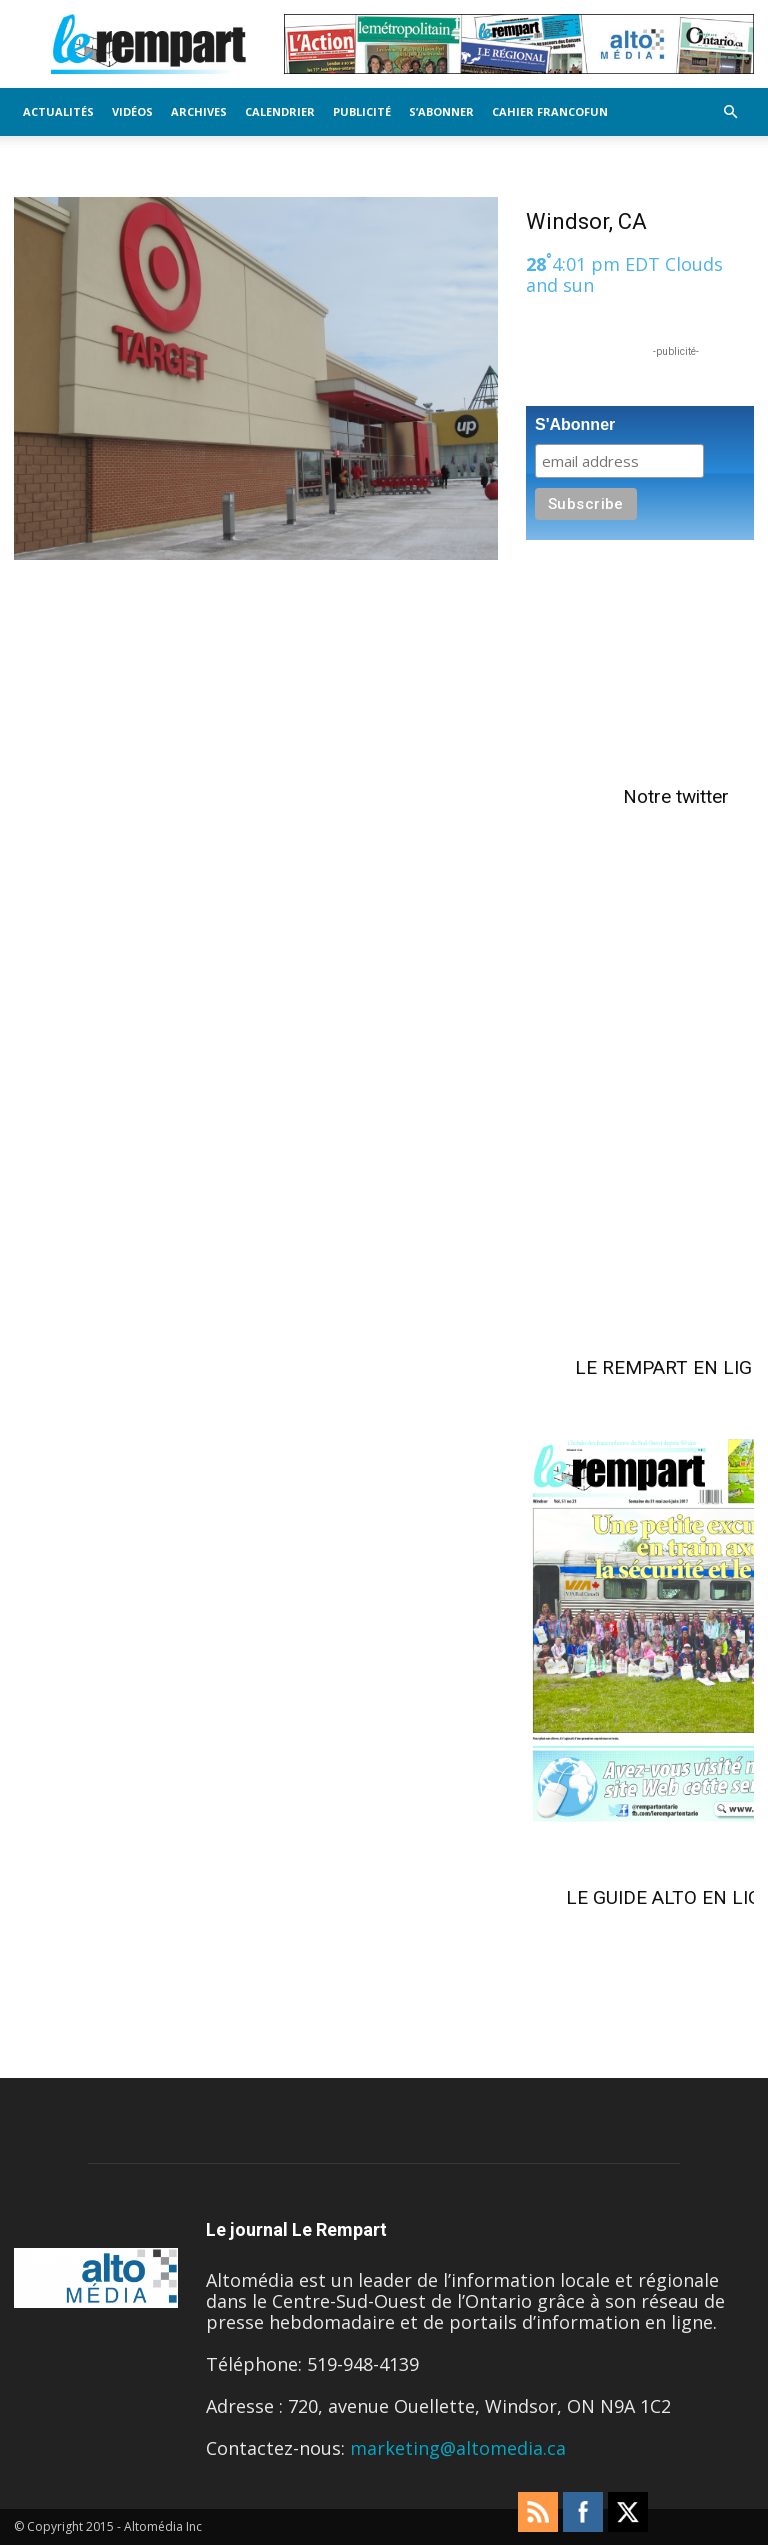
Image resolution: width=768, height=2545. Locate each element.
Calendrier (280, 111)
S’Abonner (441, 111)
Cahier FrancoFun (550, 111)
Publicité (362, 111)
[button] (730, 111)
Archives (199, 111)
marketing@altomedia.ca (458, 2448)
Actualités (58, 111)
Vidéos (132, 111)
